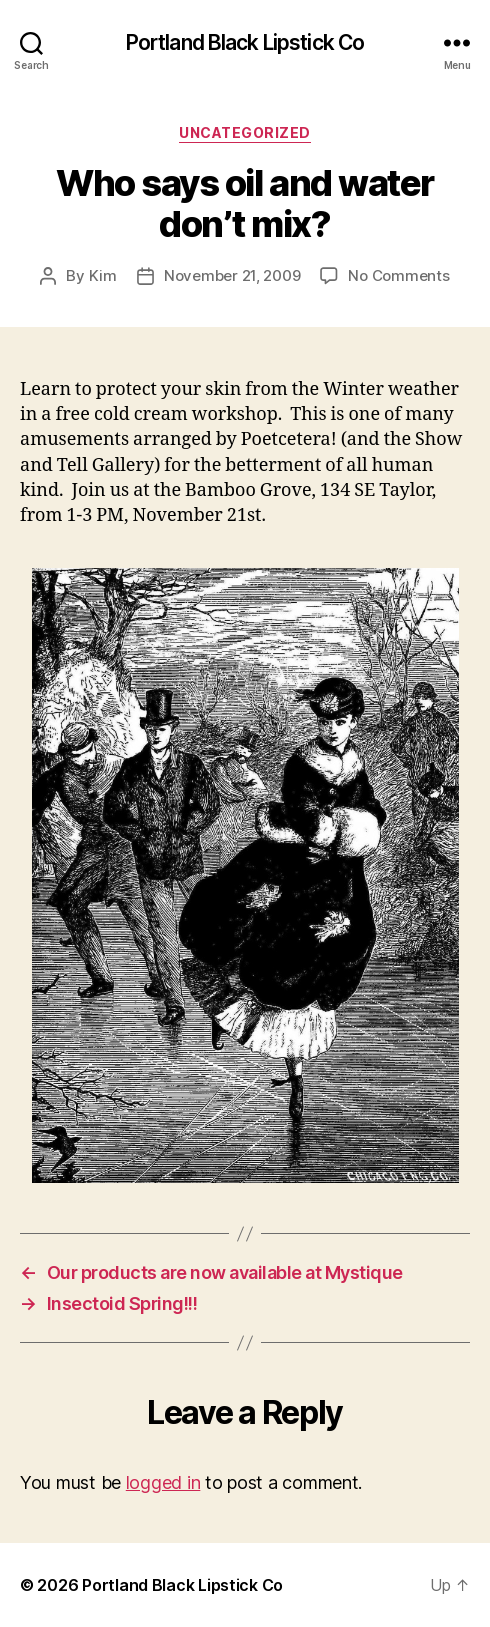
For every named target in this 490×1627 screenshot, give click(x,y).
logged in (163, 1482)
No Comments (398, 275)
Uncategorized (245, 132)
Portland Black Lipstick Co (245, 42)
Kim (103, 275)
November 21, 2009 (232, 275)
